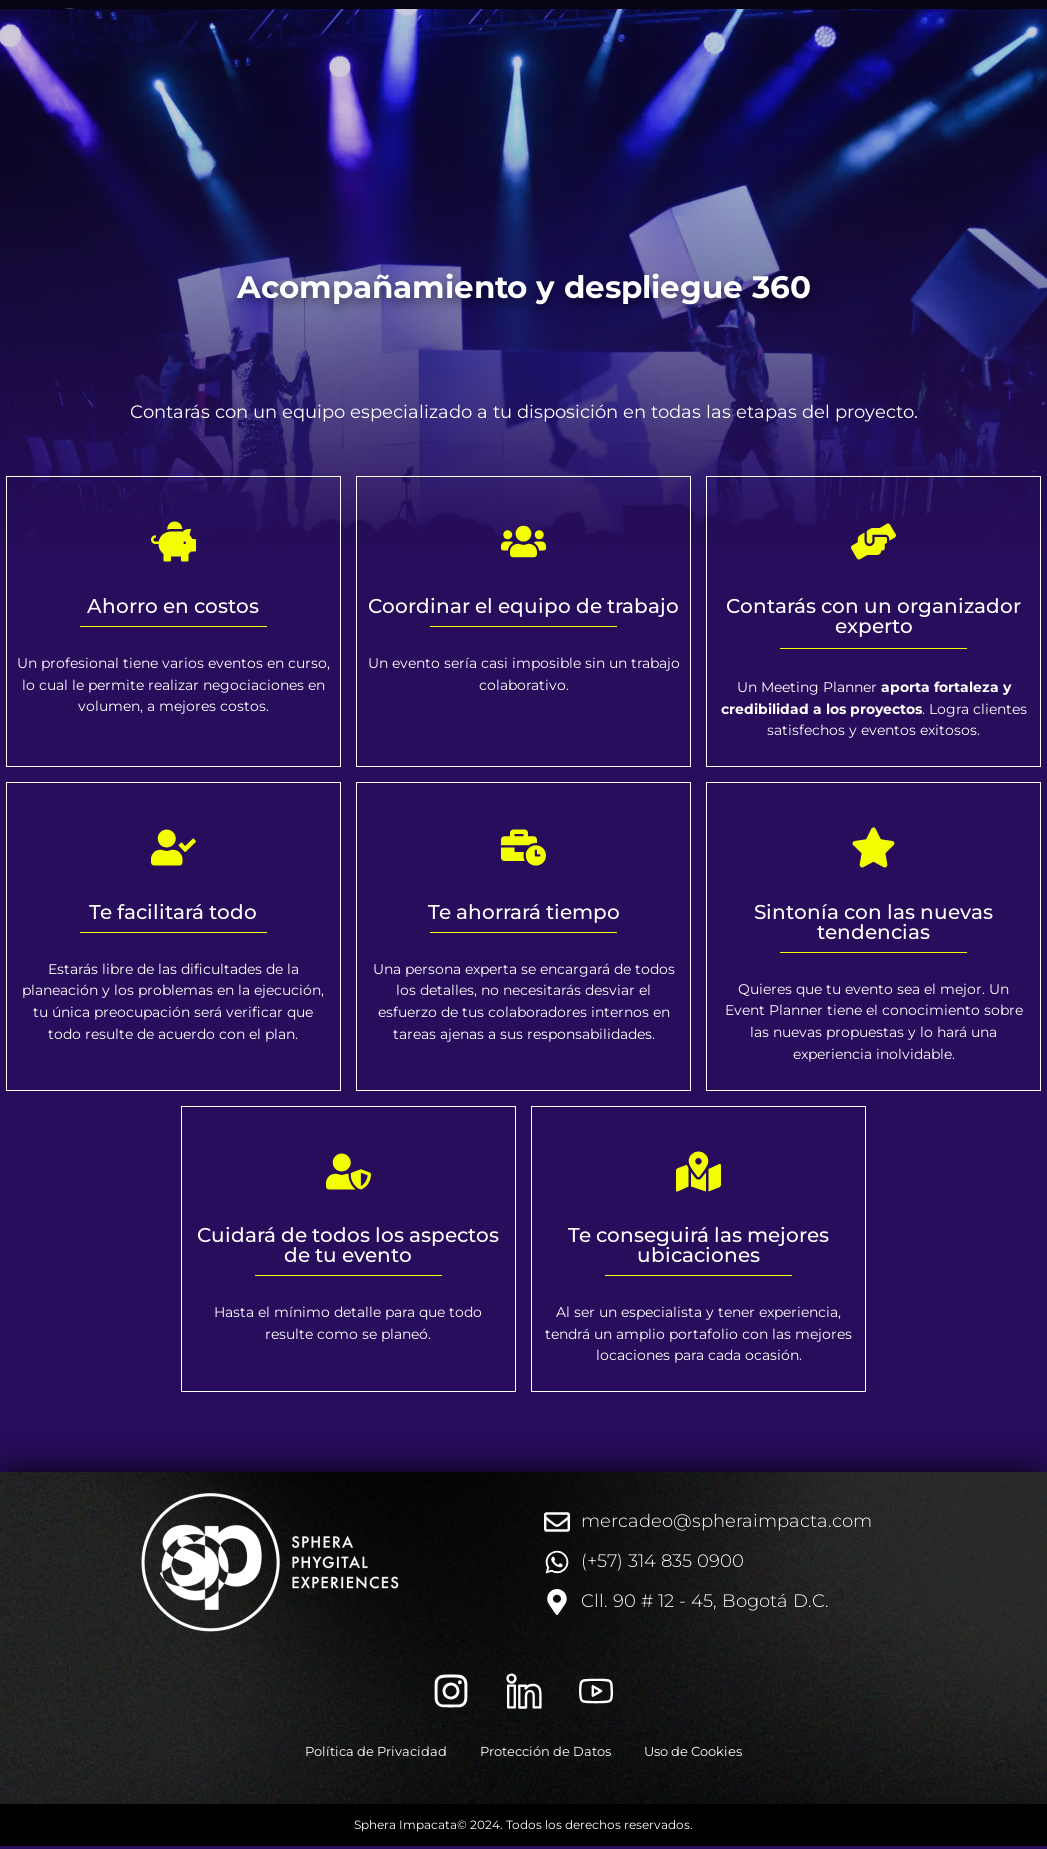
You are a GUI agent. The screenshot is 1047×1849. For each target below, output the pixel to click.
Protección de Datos (546, 1753)
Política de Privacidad (358, 1753)
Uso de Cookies (711, 1753)
